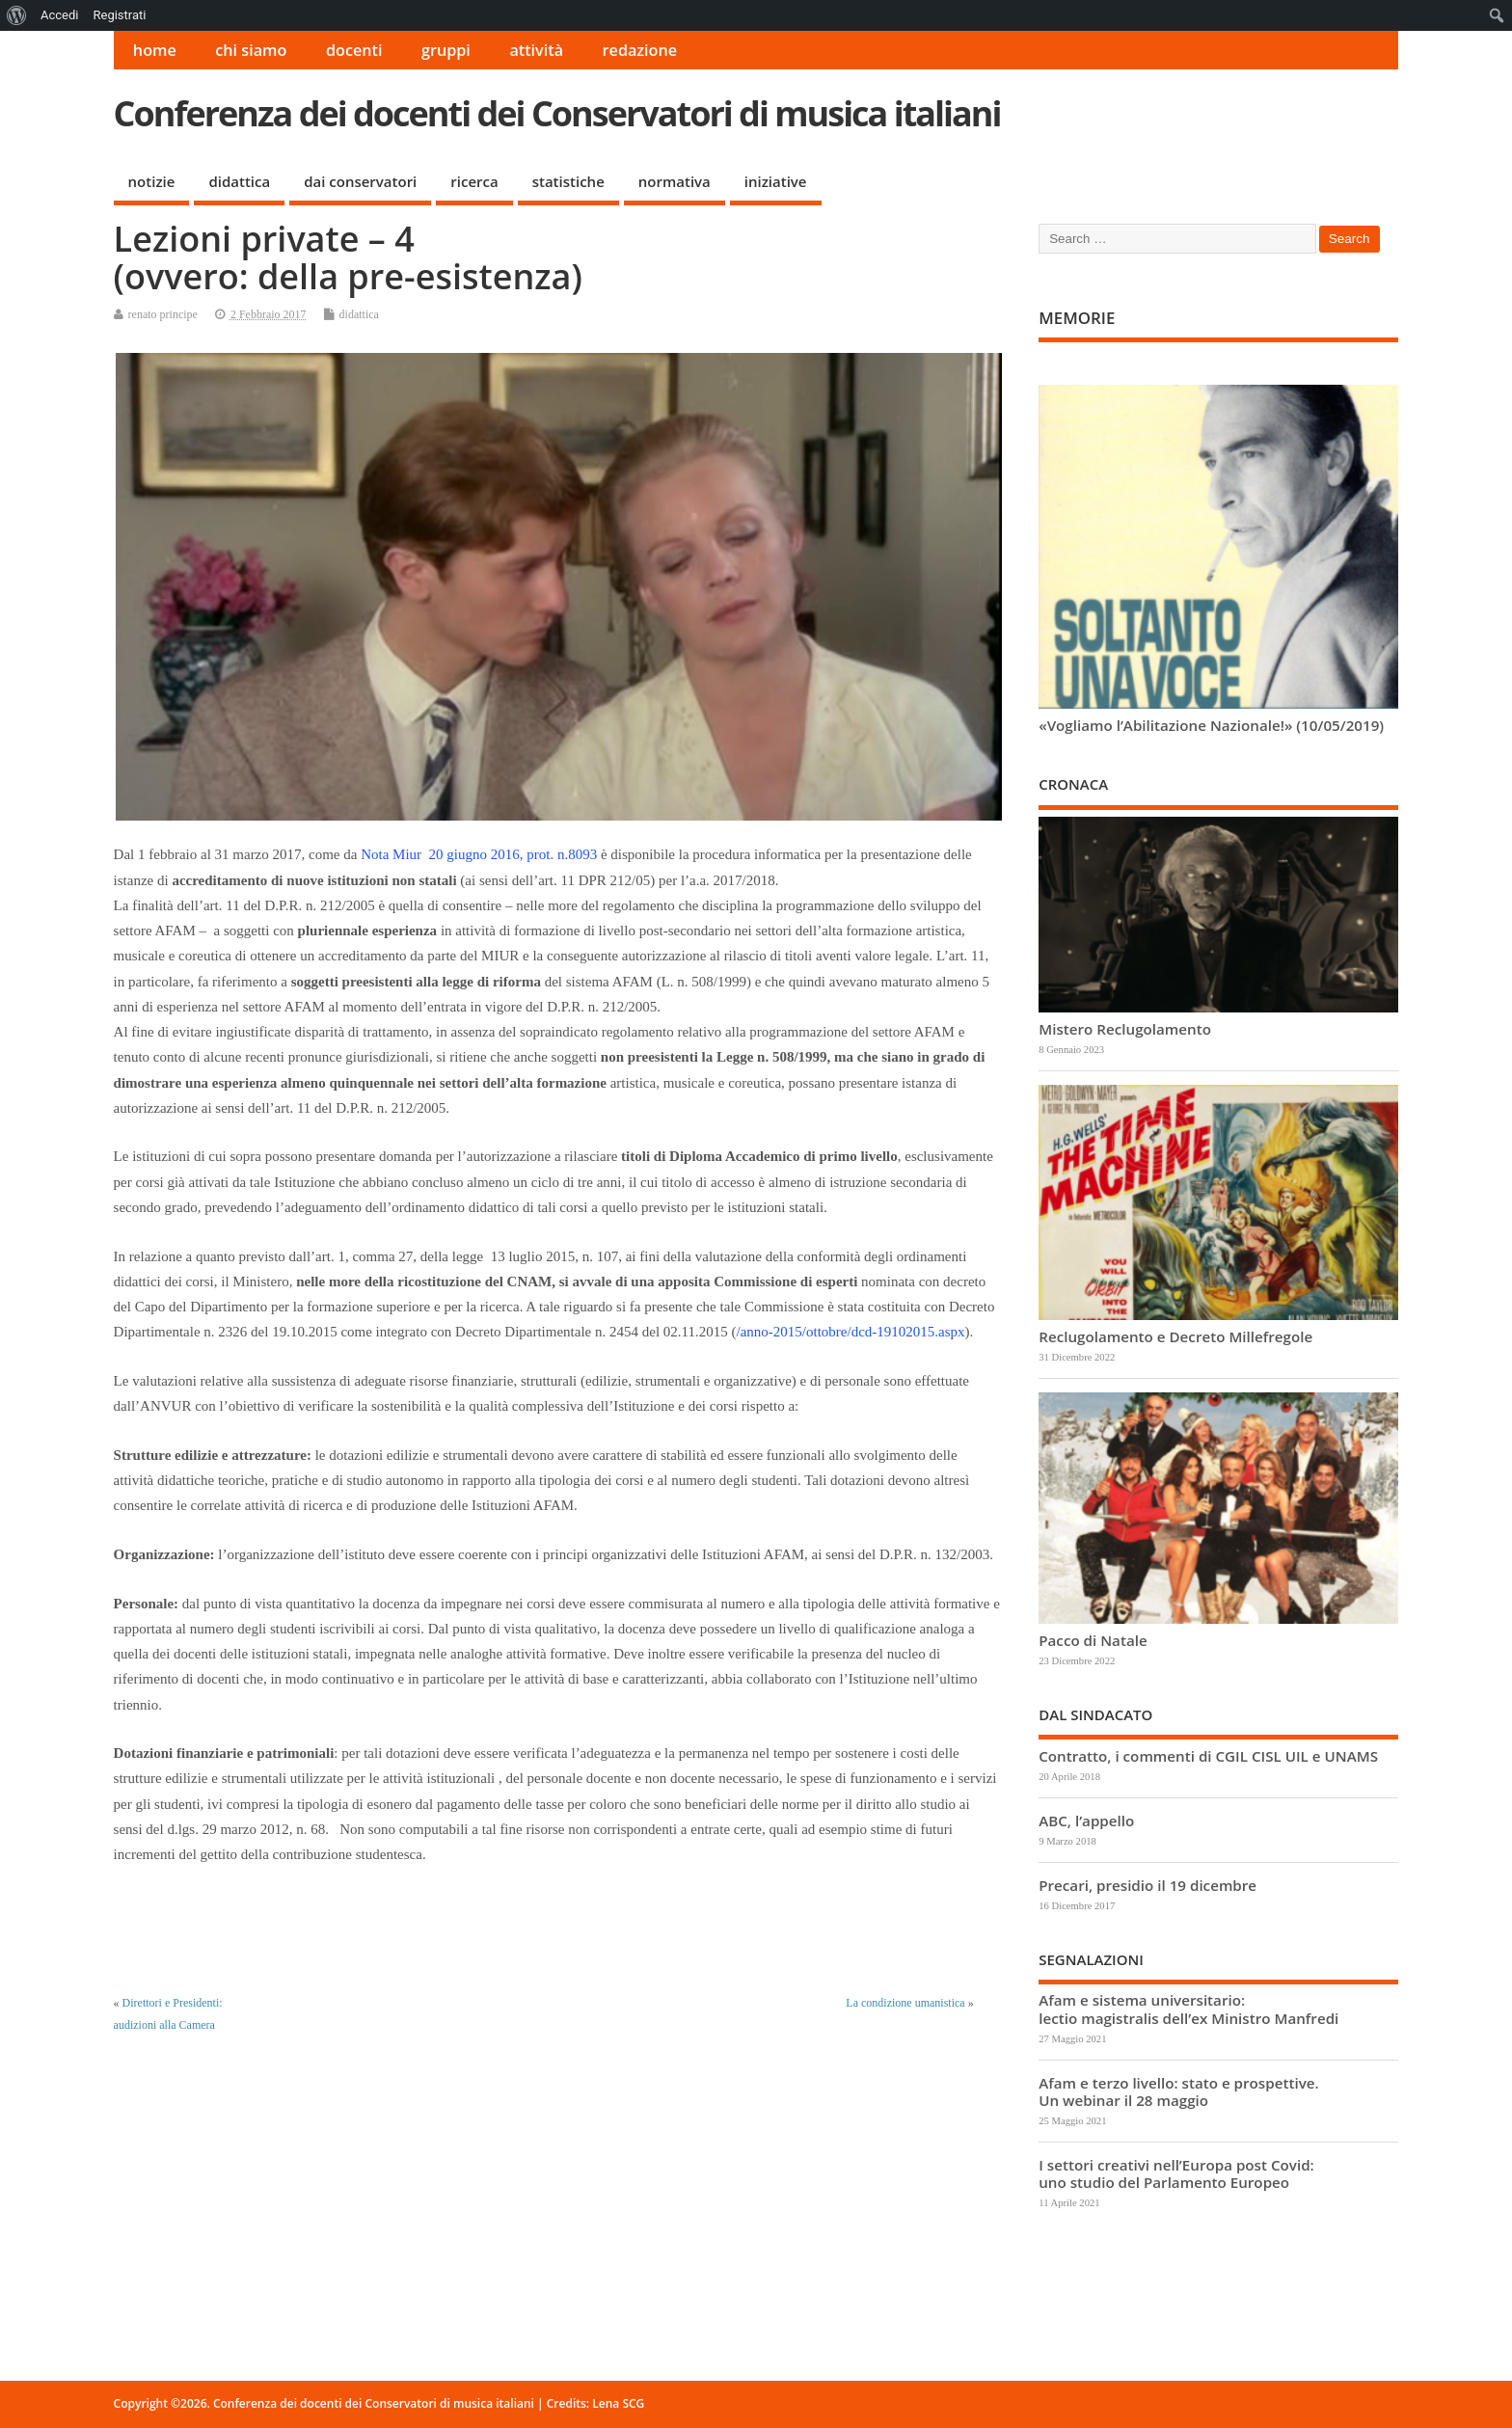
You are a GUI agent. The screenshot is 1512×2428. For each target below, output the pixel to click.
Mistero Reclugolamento (1125, 1029)
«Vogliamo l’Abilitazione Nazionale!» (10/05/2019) (1211, 725)
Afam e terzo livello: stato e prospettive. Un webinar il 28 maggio (1178, 2091)
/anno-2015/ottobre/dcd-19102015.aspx (851, 1331)
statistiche (568, 181)
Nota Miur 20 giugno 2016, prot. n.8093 (479, 854)
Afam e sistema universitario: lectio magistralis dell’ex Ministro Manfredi (1188, 2008)
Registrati (119, 15)
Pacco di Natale (1093, 1640)
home (154, 50)
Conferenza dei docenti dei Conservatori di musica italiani (557, 113)
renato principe (163, 314)
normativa (674, 181)
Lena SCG (618, 2403)
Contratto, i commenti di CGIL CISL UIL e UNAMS (1208, 1756)
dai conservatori (360, 181)
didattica (239, 181)
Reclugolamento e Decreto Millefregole (1175, 1336)
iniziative (775, 181)
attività (536, 50)
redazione (640, 50)
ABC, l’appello (1086, 1820)
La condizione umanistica (905, 2003)
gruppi (446, 50)
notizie (152, 181)
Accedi (59, 15)
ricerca (474, 181)
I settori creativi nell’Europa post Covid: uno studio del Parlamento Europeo (1176, 2173)
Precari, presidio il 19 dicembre (1147, 1885)
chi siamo (250, 50)
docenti (354, 50)
